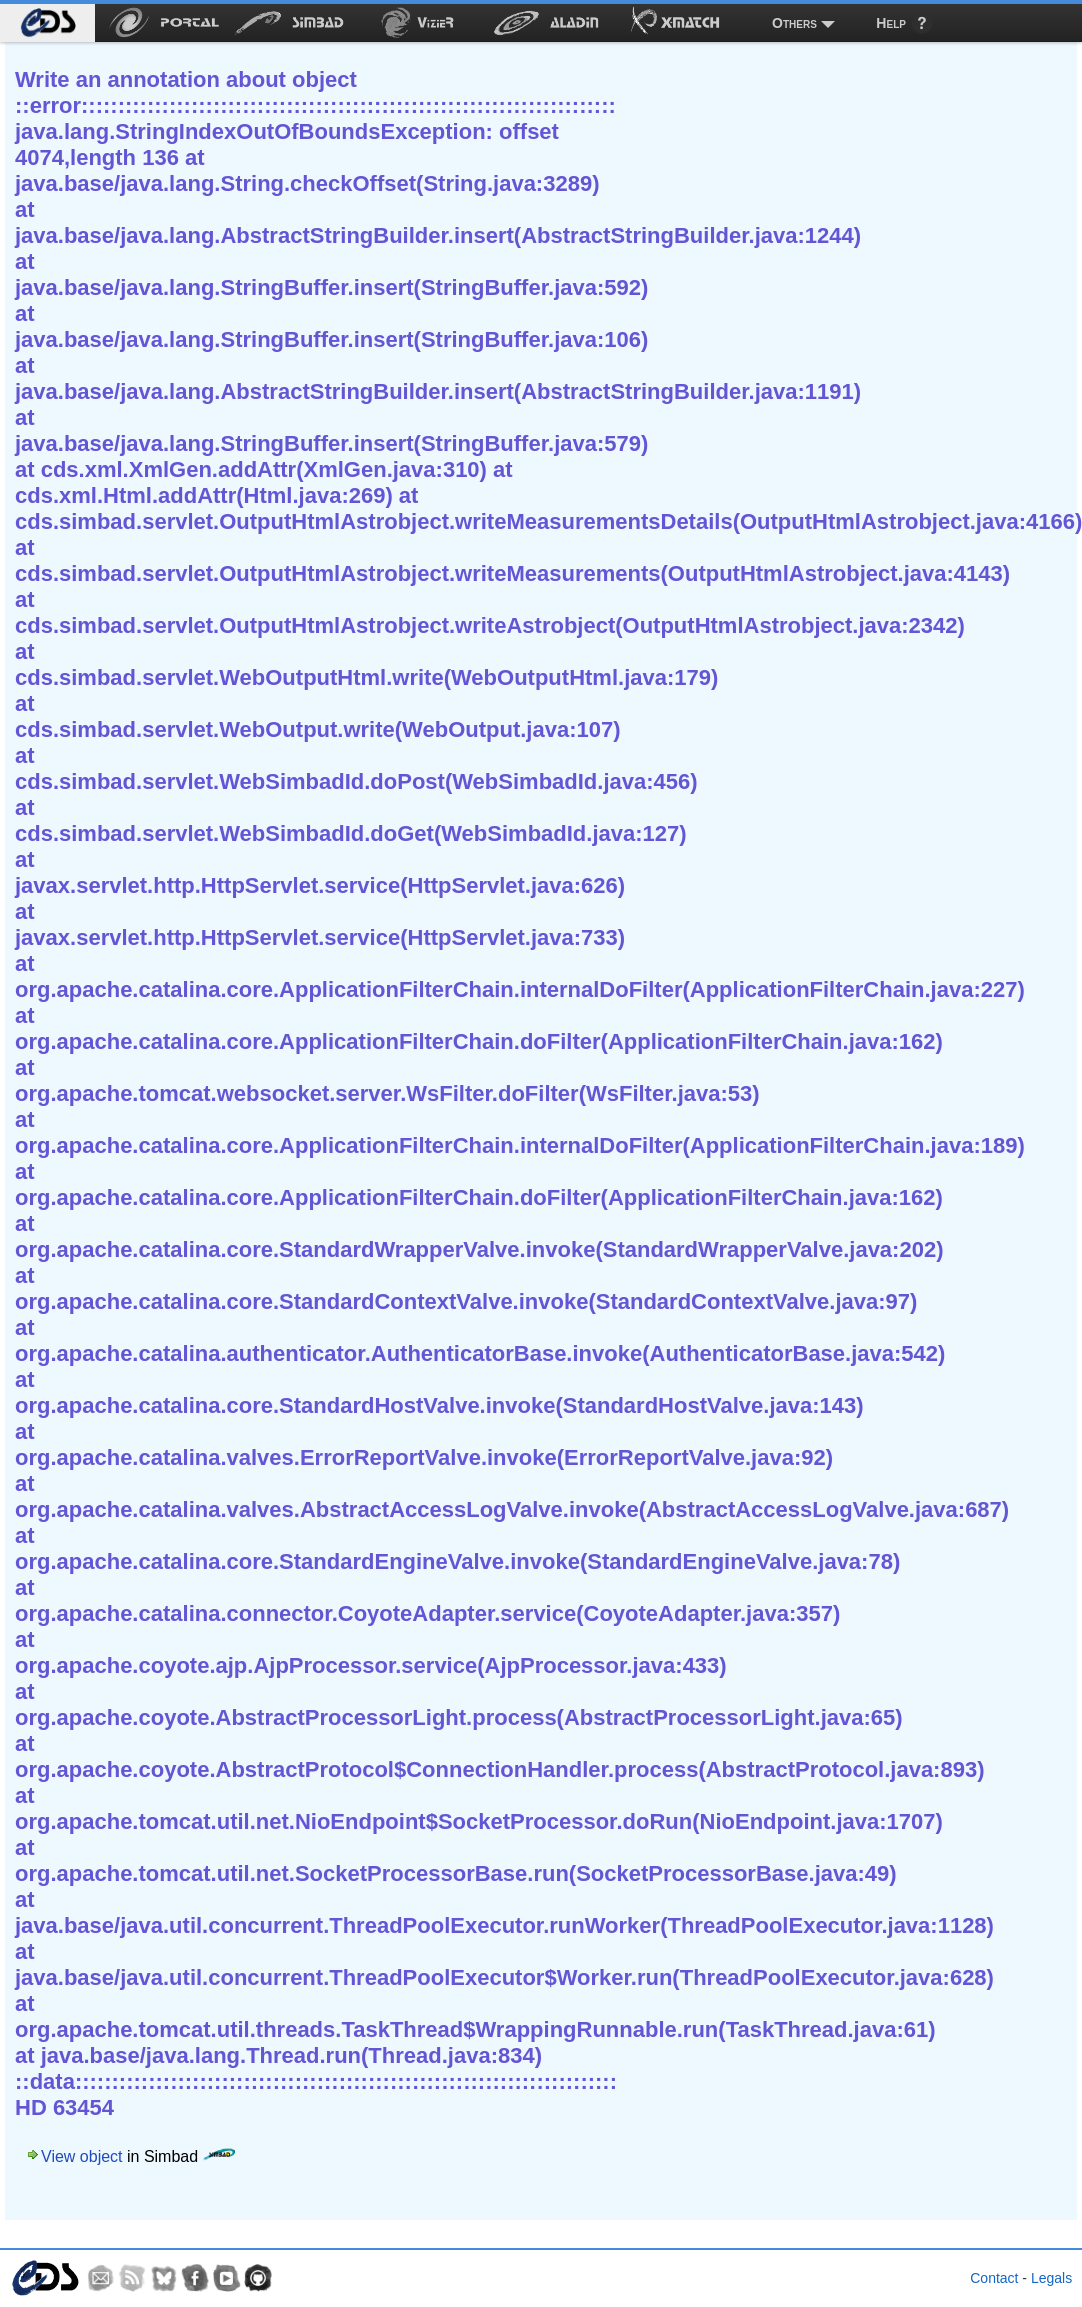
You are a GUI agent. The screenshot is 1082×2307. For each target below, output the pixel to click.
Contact (994, 2278)
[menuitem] (47, 23)
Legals (1051, 2278)
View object (82, 2156)
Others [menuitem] (794, 23)
